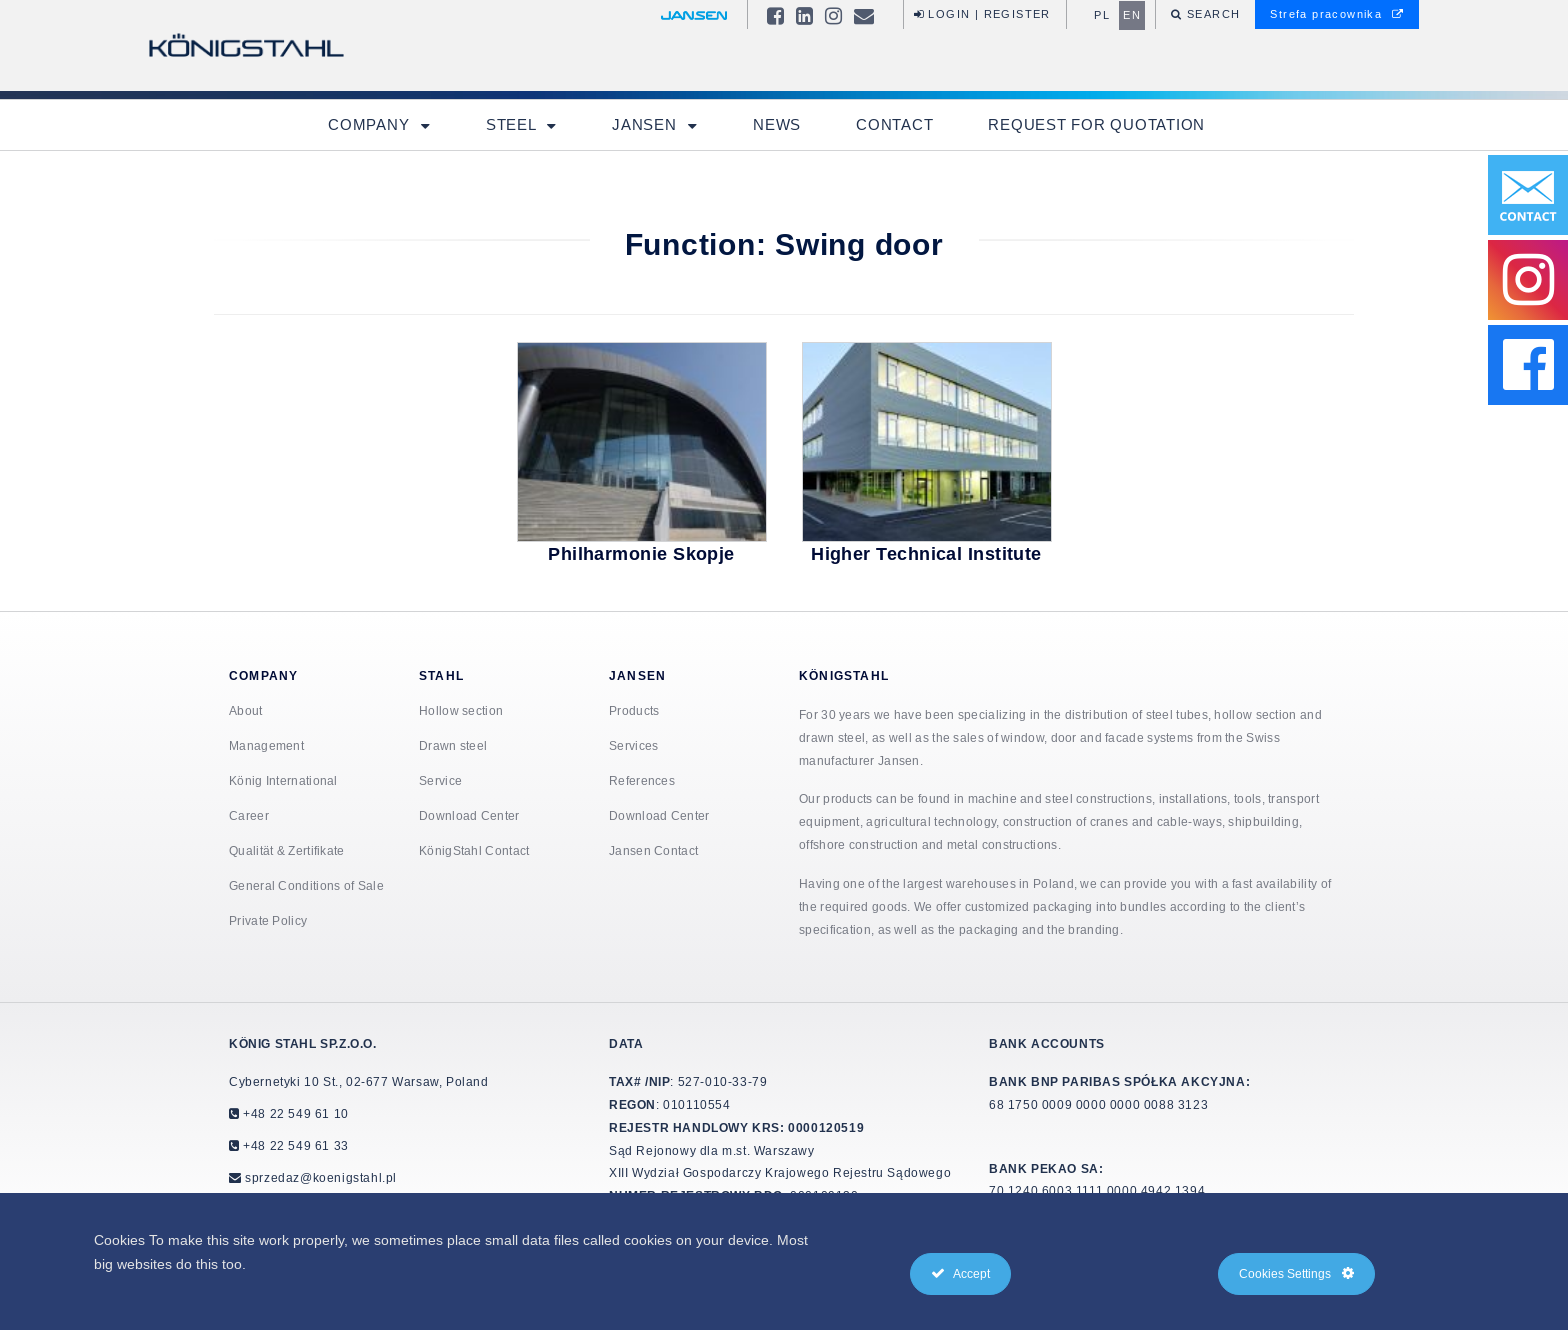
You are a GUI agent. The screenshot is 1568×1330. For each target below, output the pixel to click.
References (642, 780)
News (777, 124)
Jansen (646, 124)
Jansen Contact (653, 850)
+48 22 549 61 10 (294, 1113)
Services (633, 745)
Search (1212, 14)
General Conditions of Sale (306, 885)
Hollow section (461, 710)
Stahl (441, 675)
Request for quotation (1096, 124)
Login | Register (982, 14)
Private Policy (268, 920)
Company (371, 124)
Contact (894, 124)
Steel (513, 124)
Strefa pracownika (1337, 14)
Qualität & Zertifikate (287, 850)
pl (1102, 15)
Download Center (469, 815)
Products (634, 710)
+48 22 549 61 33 (294, 1145)
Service (440, 780)
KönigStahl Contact (474, 850)
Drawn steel (453, 745)
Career (249, 815)
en (1132, 15)
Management (266, 745)
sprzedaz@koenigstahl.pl (321, 1177)
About (246, 710)
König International (283, 780)
